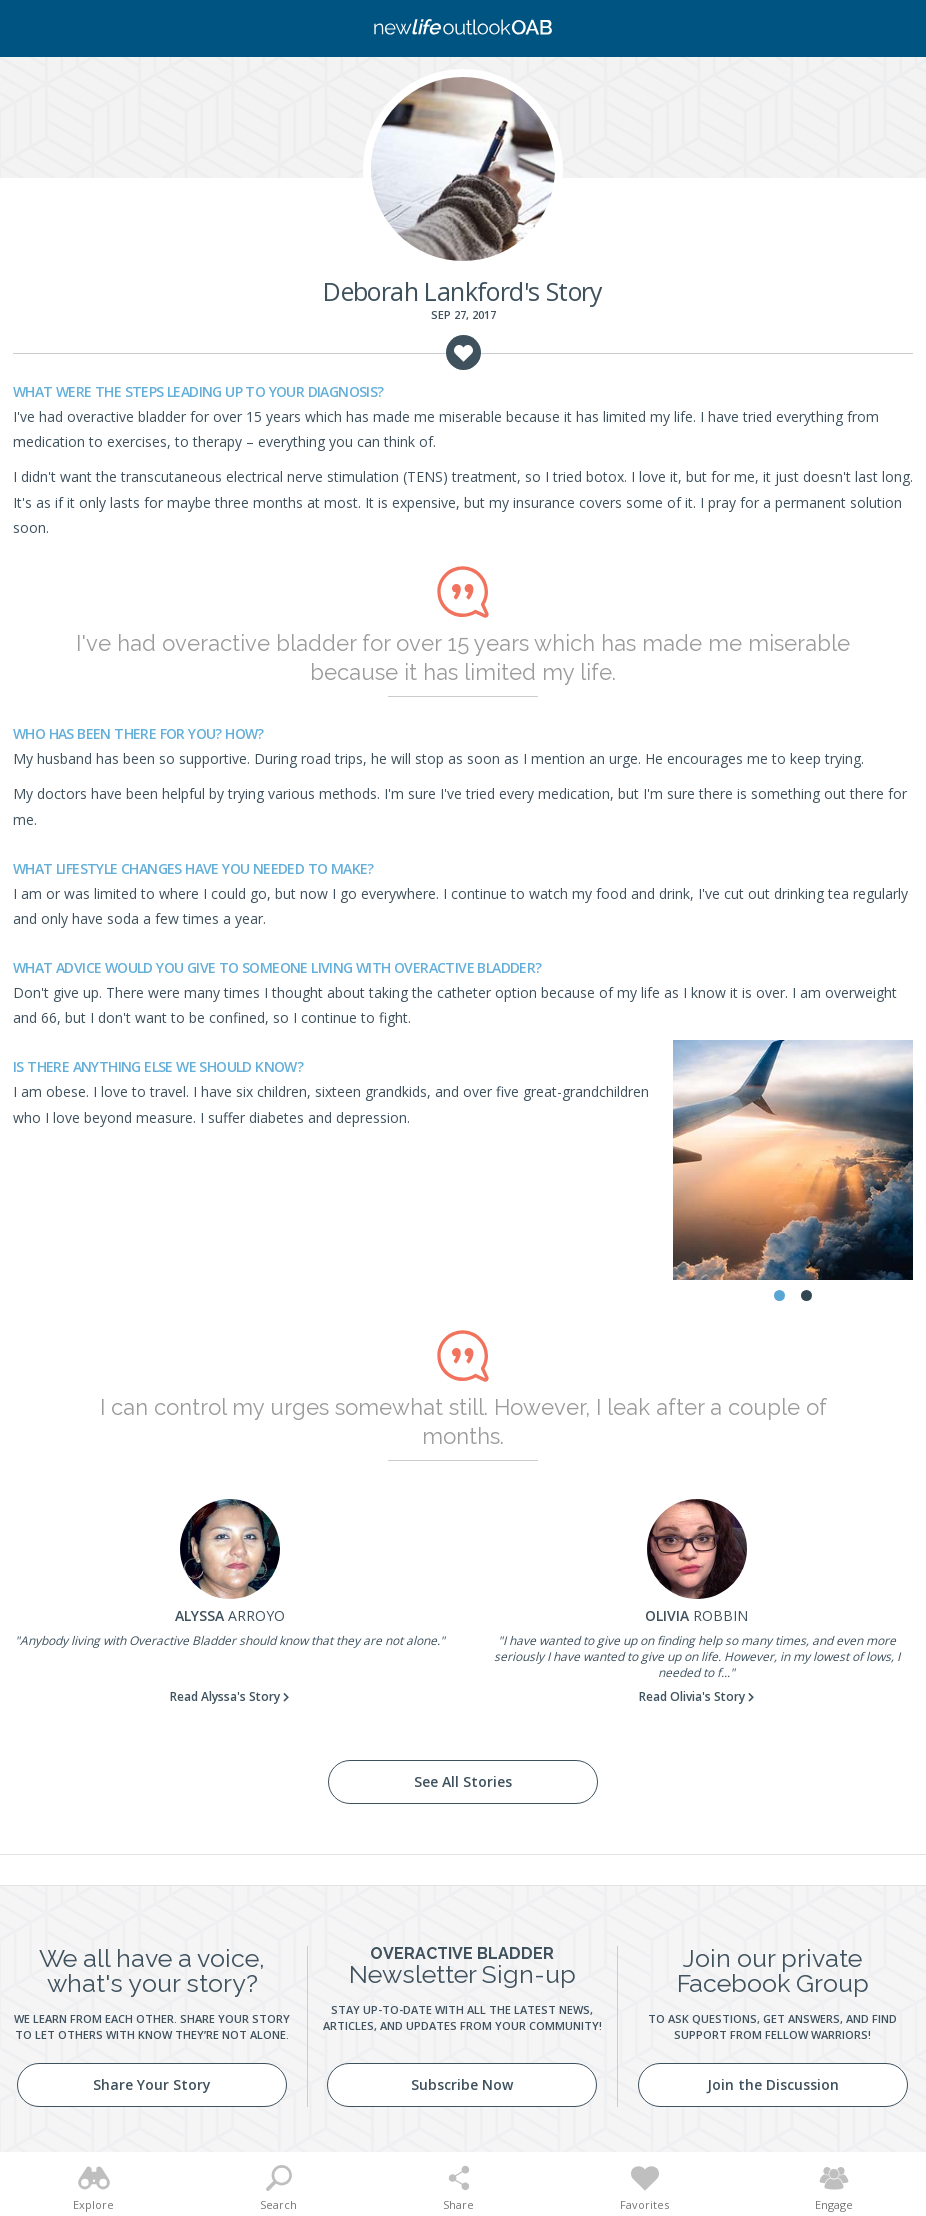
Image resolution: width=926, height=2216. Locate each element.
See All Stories (463, 1781)
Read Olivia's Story (692, 1696)
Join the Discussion (773, 2084)
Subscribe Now (462, 2084)
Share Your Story (152, 2084)
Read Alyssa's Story (225, 1696)
